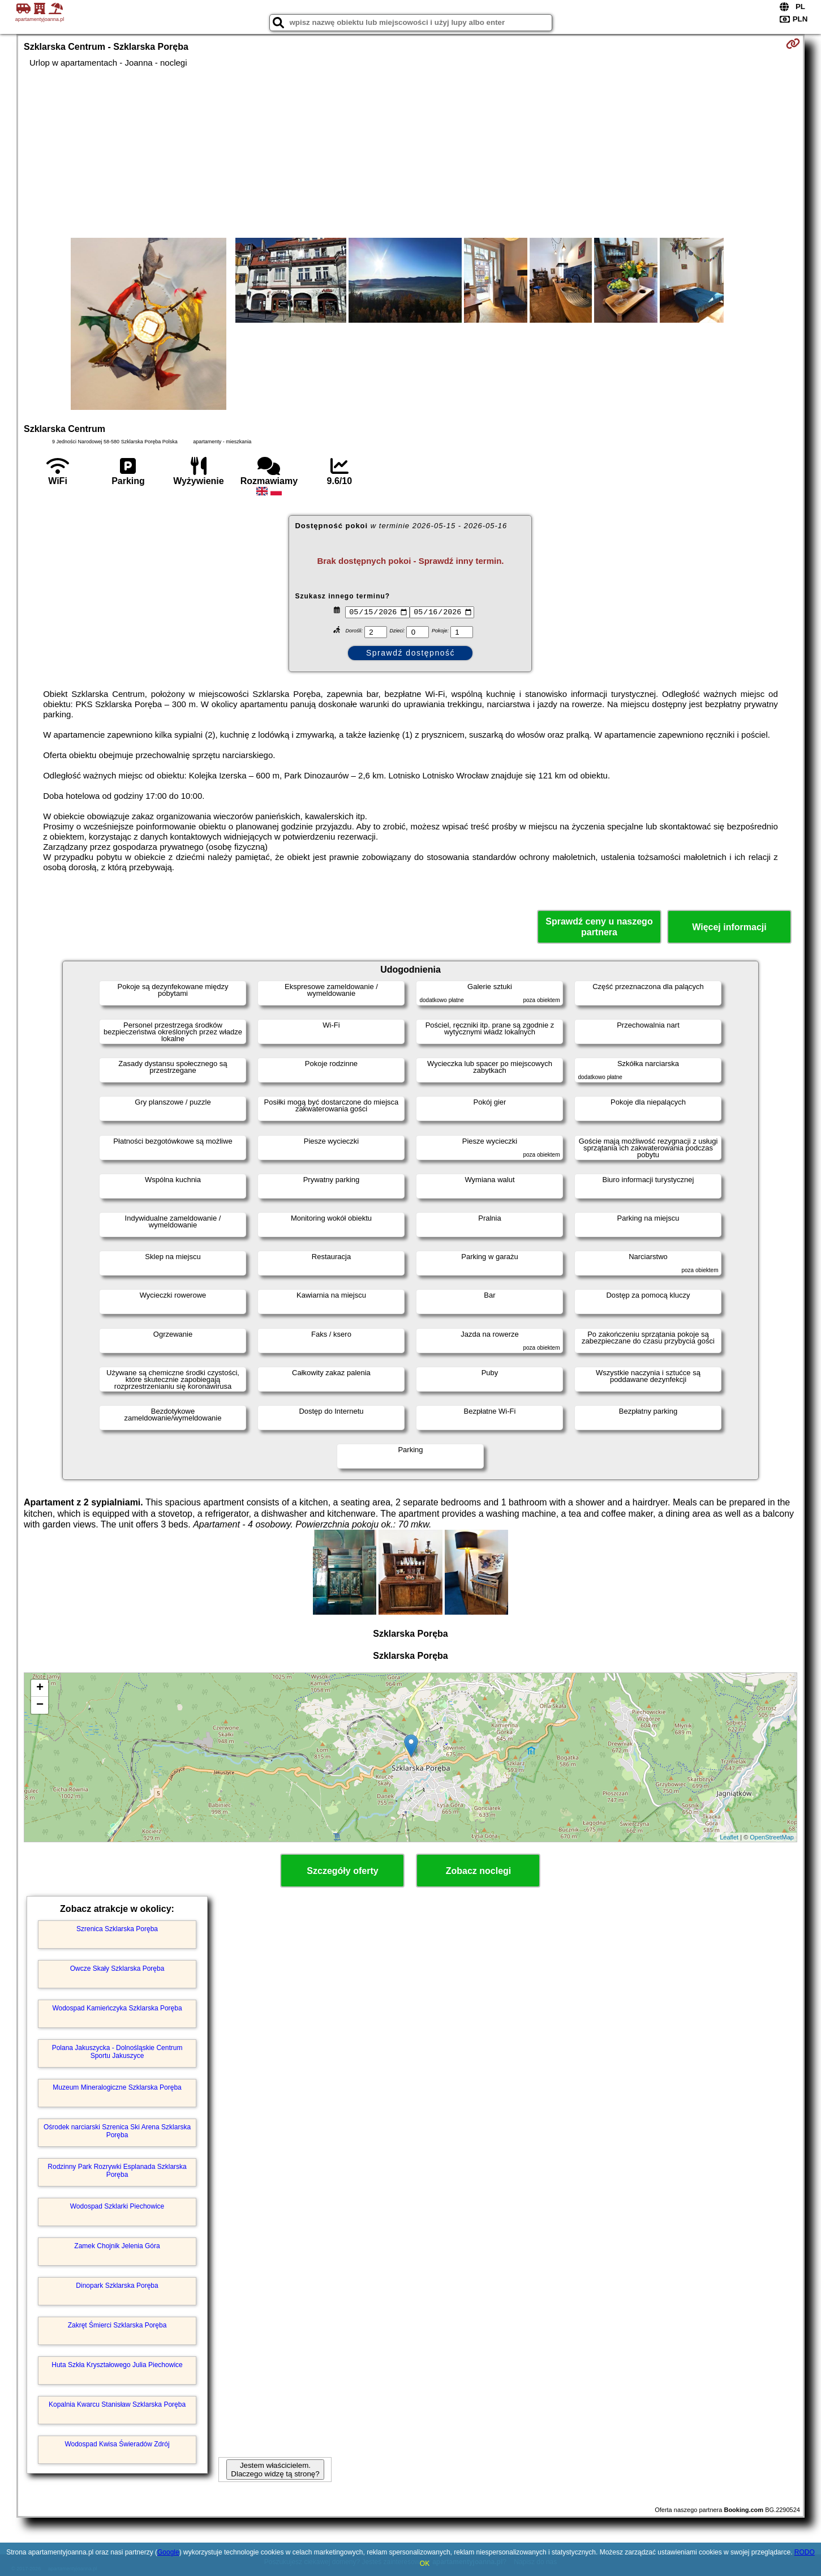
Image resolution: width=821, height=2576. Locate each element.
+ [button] (40, 1688)
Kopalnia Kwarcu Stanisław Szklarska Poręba (117, 2404)
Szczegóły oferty (342, 1871)
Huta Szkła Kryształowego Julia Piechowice (116, 2365)
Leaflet (729, 1837)
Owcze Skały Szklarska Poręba (117, 1968)
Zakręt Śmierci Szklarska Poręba (117, 2325)
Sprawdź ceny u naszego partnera (598, 927)
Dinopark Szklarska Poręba (117, 2286)
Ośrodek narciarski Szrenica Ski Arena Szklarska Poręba (117, 2131)
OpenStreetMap (772, 1837)
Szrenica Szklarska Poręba (117, 1929)
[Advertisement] (410, 153)
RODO (804, 2552)
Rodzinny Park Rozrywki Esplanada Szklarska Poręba (117, 2171)
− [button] (40, 1705)
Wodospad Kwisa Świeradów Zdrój (117, 2444)
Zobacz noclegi (478, 1871)
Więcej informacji (729, 927)
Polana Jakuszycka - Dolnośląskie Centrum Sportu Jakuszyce (117, 2052)
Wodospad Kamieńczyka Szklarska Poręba (117, 2008)
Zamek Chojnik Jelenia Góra (117, 2246)
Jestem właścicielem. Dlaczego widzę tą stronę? (275, 2469)
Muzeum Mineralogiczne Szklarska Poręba (117, 2087)
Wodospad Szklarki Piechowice (117, 2206)
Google (168, 2552)
